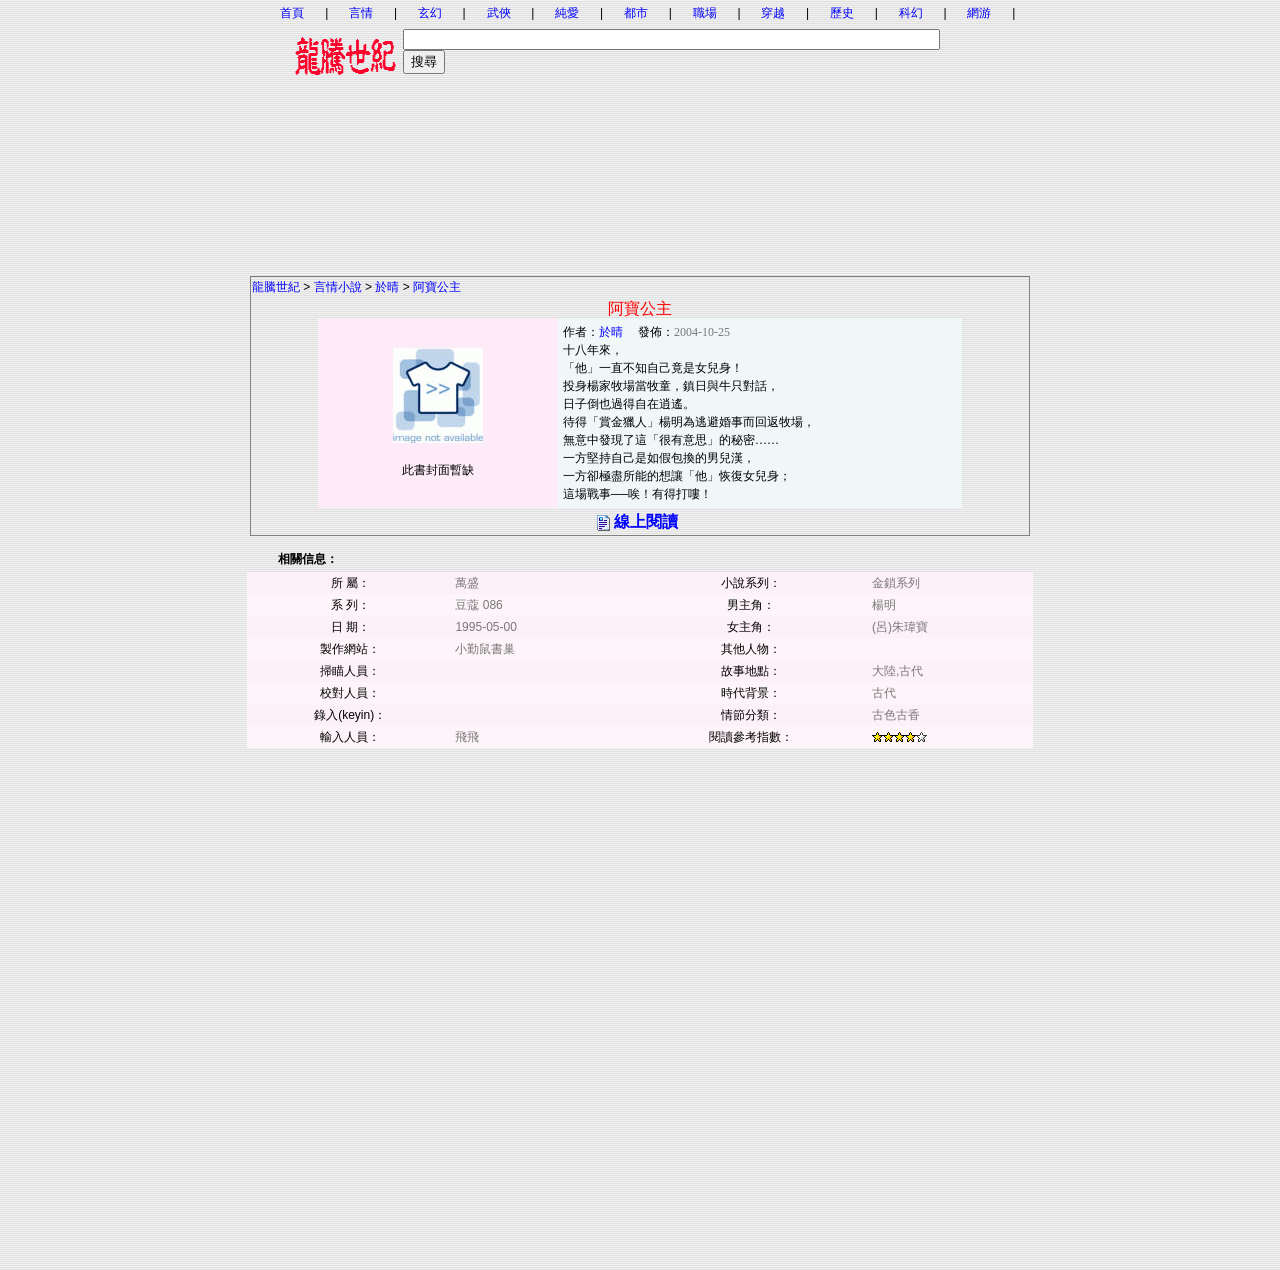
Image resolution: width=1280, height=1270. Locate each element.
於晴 (387, 287)
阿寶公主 (437, 287)
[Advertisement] (640, 135)
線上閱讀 (646, 521)
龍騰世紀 (276, 287)
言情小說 (338, 287)
